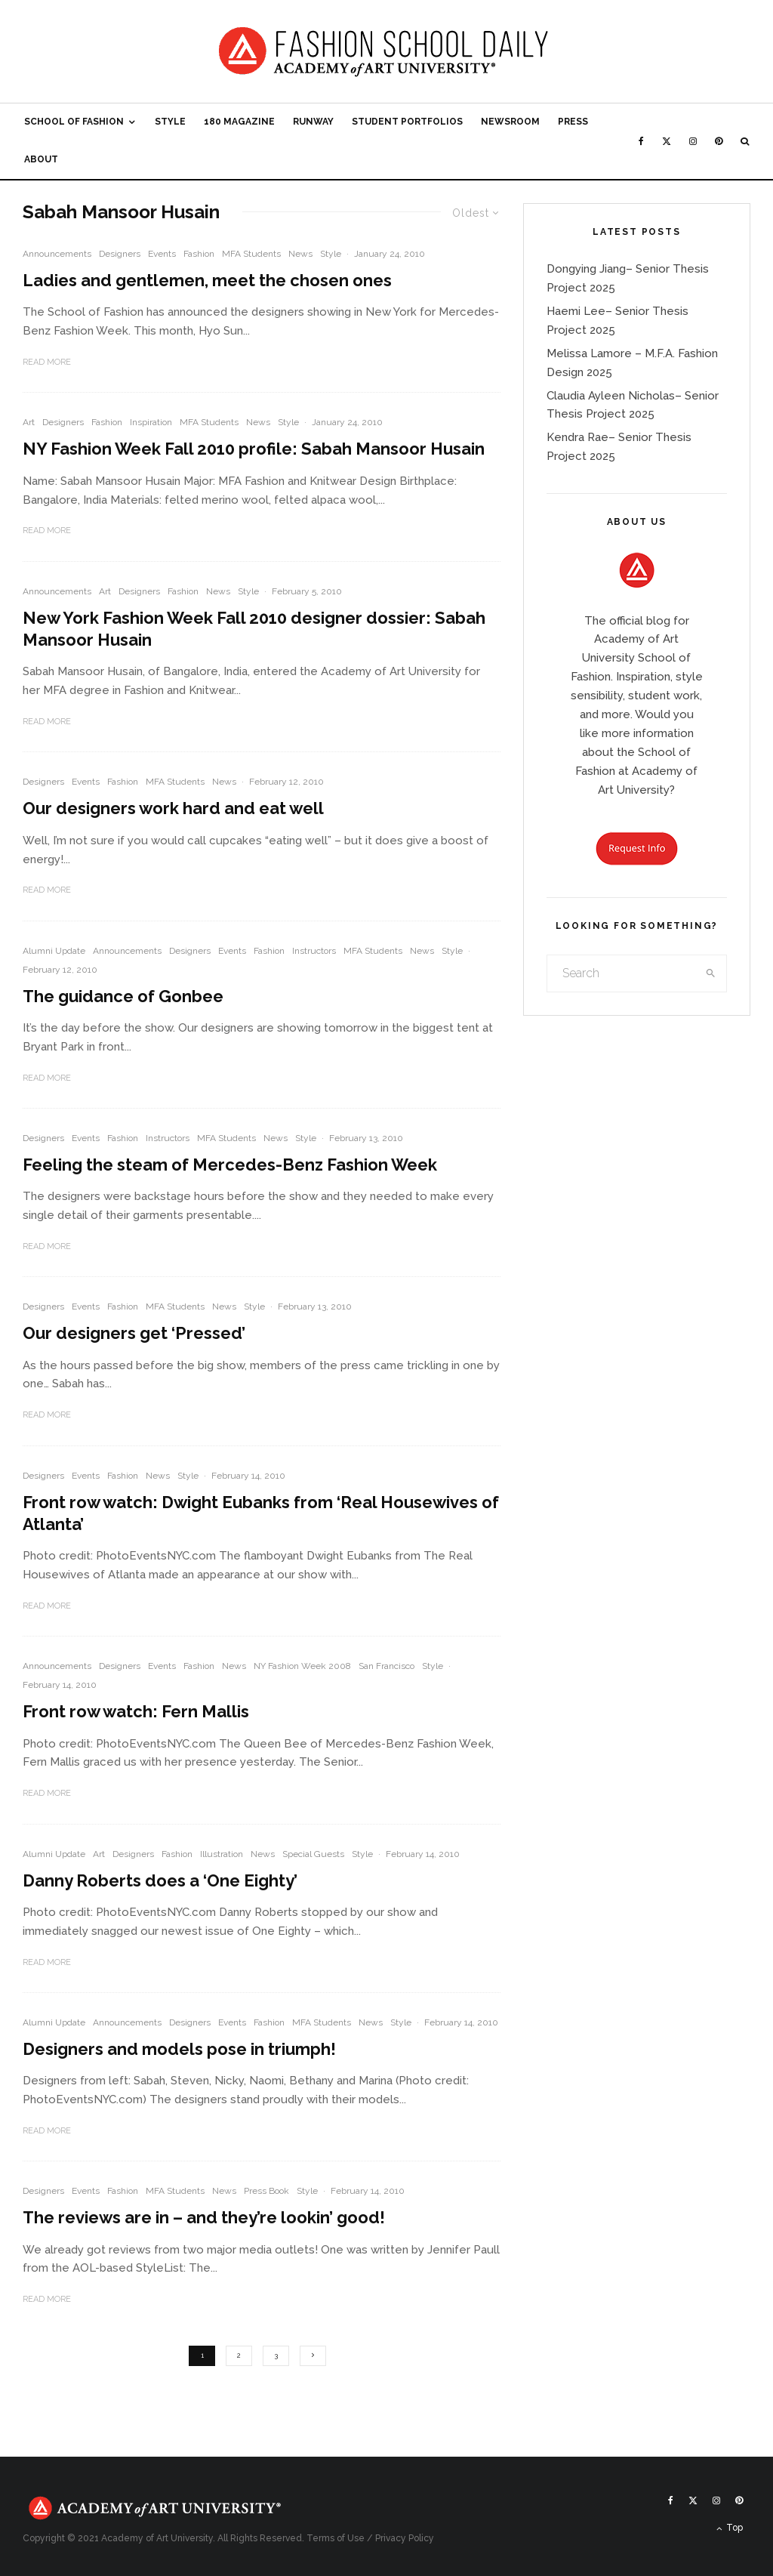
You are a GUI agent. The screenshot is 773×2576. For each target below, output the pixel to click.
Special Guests (313, 1854)
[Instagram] (693, 141)
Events (162, 253)
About (41, 159)
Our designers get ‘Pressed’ (134, 1333)
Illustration (221, 1854)
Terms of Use (335, 2538)
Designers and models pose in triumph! (179, 2049)
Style (170, 121)
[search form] (621, 973)
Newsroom (510, 121)
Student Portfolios (407, 121)
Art (29, 422)
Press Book (266, 2191)
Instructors (314, 951)
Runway (313, 121)
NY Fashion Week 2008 (302, 1666)
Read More (47, 362)
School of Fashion (74, 121)
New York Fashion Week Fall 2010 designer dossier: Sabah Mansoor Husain (254, 628)
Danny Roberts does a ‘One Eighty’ (160, 1880)
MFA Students (251, 253)
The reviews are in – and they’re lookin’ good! (204, 2217)
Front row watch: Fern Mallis (136, 1711)
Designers (119, 253)
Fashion (198, 253)
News (300, 253)
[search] (710, 973)
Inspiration (151, 422)
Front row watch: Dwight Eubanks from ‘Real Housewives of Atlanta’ (261, 1513)
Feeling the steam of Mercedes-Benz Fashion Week (230, 1164)
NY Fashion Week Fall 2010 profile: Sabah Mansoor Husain (254, 448)
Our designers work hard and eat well (173, 808)
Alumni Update (54, 951)
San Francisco (386, 1666)
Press (573, 121)
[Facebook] (641, 141)
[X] (666, 141)
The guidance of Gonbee (123, 996)
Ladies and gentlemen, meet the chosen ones (207, 280)
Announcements (57, 253)
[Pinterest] (718, 141)
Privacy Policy (404, 2538)
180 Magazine (239, 121)
